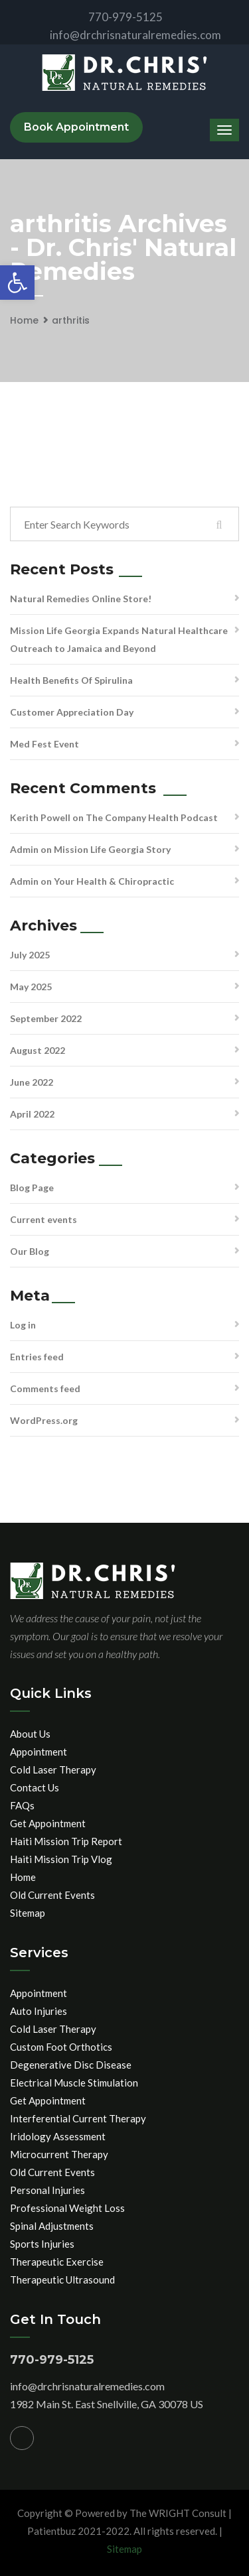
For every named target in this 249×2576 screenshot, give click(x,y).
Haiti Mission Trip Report (66, 1841)
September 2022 (46, 1018)
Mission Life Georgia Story (112, 849)
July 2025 (30, 954)
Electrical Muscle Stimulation (74, 2083)
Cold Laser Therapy (53, 1769)
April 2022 (32, 1114)
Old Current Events (52, 1895)
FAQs (22, 1805)
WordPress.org (44, 1420)
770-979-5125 (114, 17)
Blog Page (32, 1187)
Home (24, 320)
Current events (43, 1219)
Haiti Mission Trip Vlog (61, 1859)
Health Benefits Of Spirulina (71, 680)
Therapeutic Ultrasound (62, 2280)
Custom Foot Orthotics (61, 2047)
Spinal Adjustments (52, 2226)
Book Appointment (76, 127)
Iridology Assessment (58, 2136)
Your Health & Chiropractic (114, 881)
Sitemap (27, 1913)
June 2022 (31, 1082)
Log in (23, 1324)
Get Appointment (48, 1823)
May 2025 (31, 986)
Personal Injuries (47, 2190)
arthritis (71, 320)
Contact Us (34, 1787)
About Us (30, 1734)
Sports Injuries (42, 2244)
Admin (24, 849)
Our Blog (29, 1251)
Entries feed (37, 1356)
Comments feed (45, 1388)
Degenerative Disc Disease (70, 2065)
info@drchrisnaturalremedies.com (124, 35)
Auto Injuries (38, 2011)
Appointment (38, 1752)
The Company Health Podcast (152, 817)
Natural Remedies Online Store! (80, 598)
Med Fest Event (44, 743)
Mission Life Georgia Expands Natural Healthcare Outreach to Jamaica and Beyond (119, 639)
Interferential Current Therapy (78, 2118)
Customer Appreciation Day (71, 712)
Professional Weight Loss (67, 2208)
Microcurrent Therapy (59, 2154)
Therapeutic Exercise (57, 2262)
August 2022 (37, 1050)
